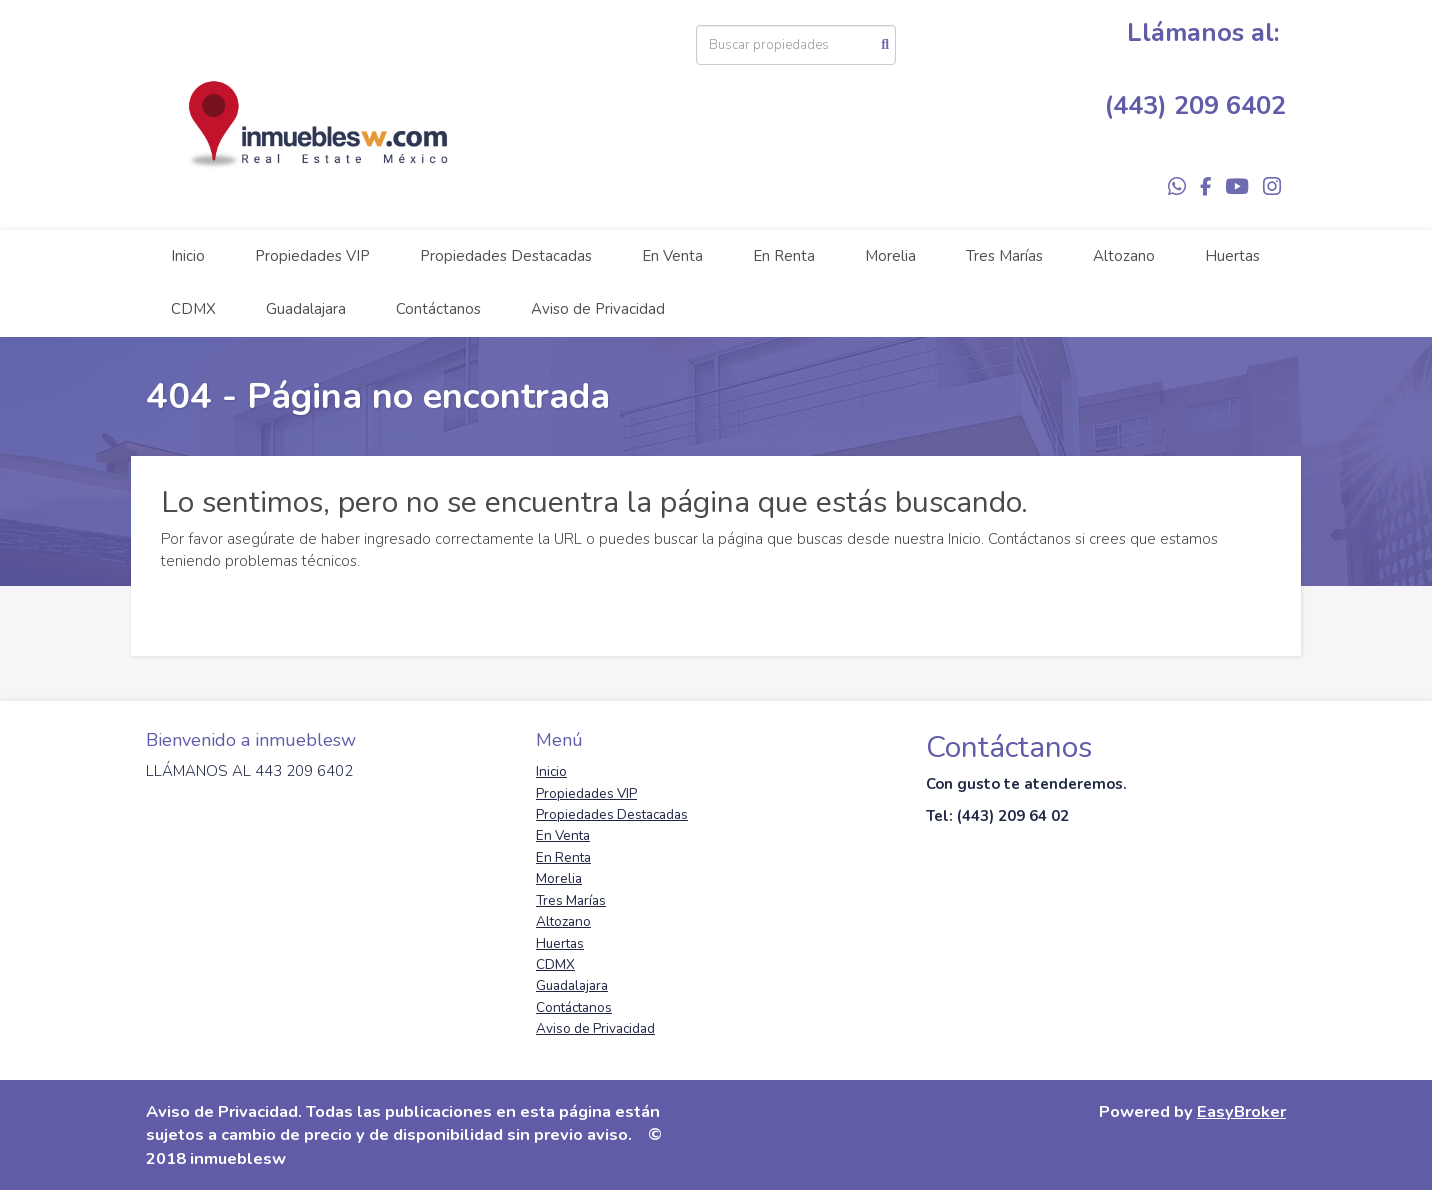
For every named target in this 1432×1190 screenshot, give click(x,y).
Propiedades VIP (312, 256)
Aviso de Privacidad (598, 309)
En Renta (784, 256)
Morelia (890, 256)
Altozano (1124, 256)
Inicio (188, 256)
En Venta (672, 256)
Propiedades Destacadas (506, 256)
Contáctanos (438, 309)
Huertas (1232, 256)
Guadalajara (306, 309)
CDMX (193, 309)
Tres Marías (1004, 256)
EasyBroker (1241, 1111)
